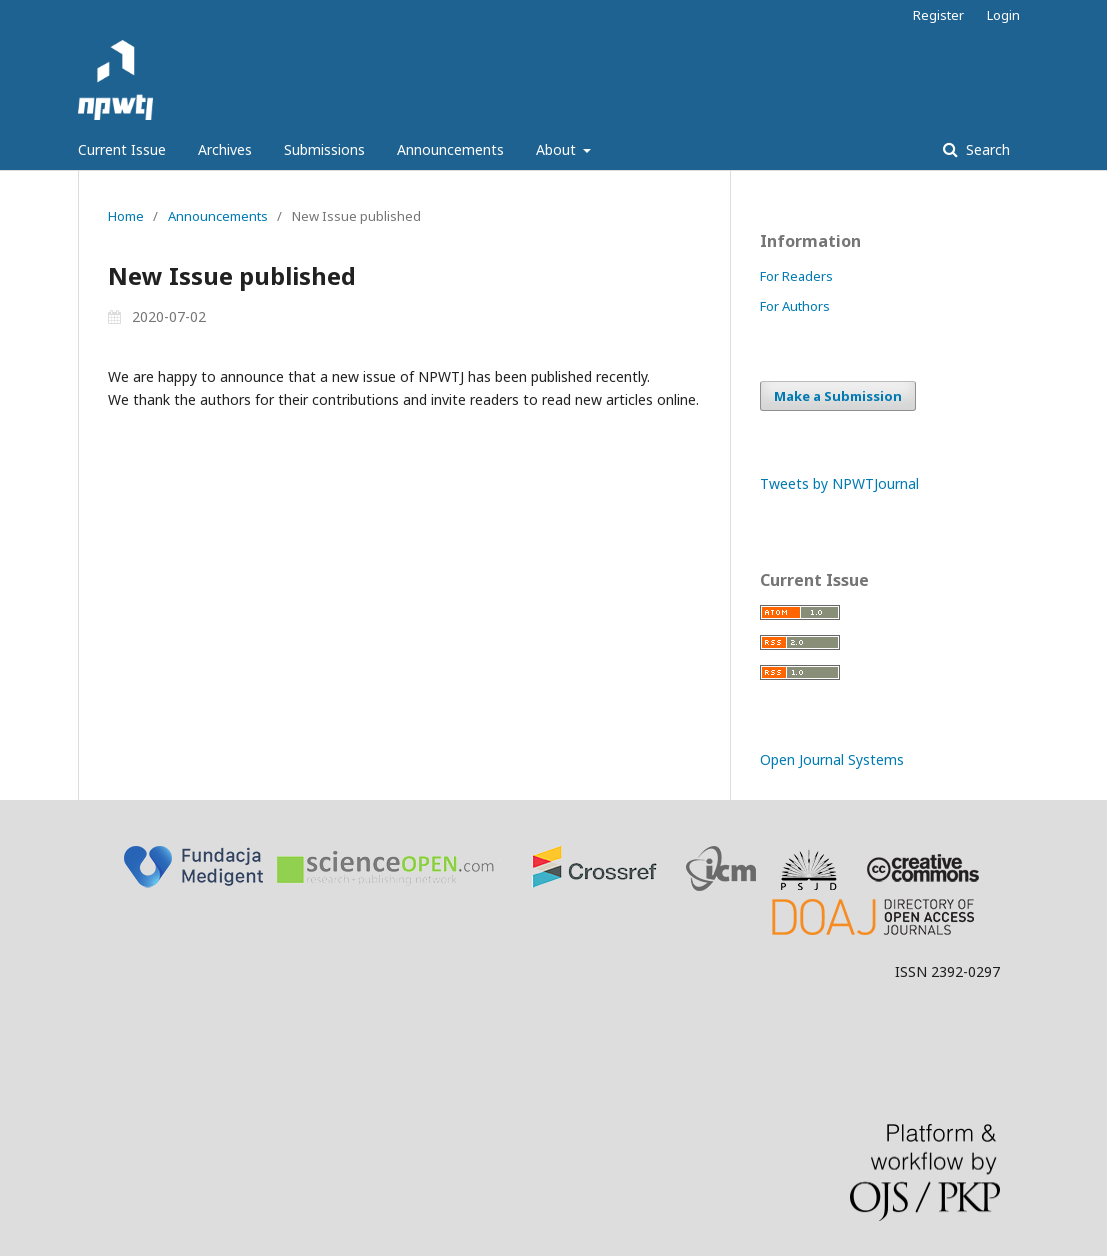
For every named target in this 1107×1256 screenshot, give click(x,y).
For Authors (795, 306)
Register (938, 15)
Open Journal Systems (832, 759)
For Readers (796, 276)
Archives (225, 149)
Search (986, 149)
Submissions (324, 149)
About (558, 149)
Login (1003, 15)
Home (126, 216)
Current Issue (122, 149)
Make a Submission (838, 396)
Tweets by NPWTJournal (839, 483)
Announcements (450, 149)
